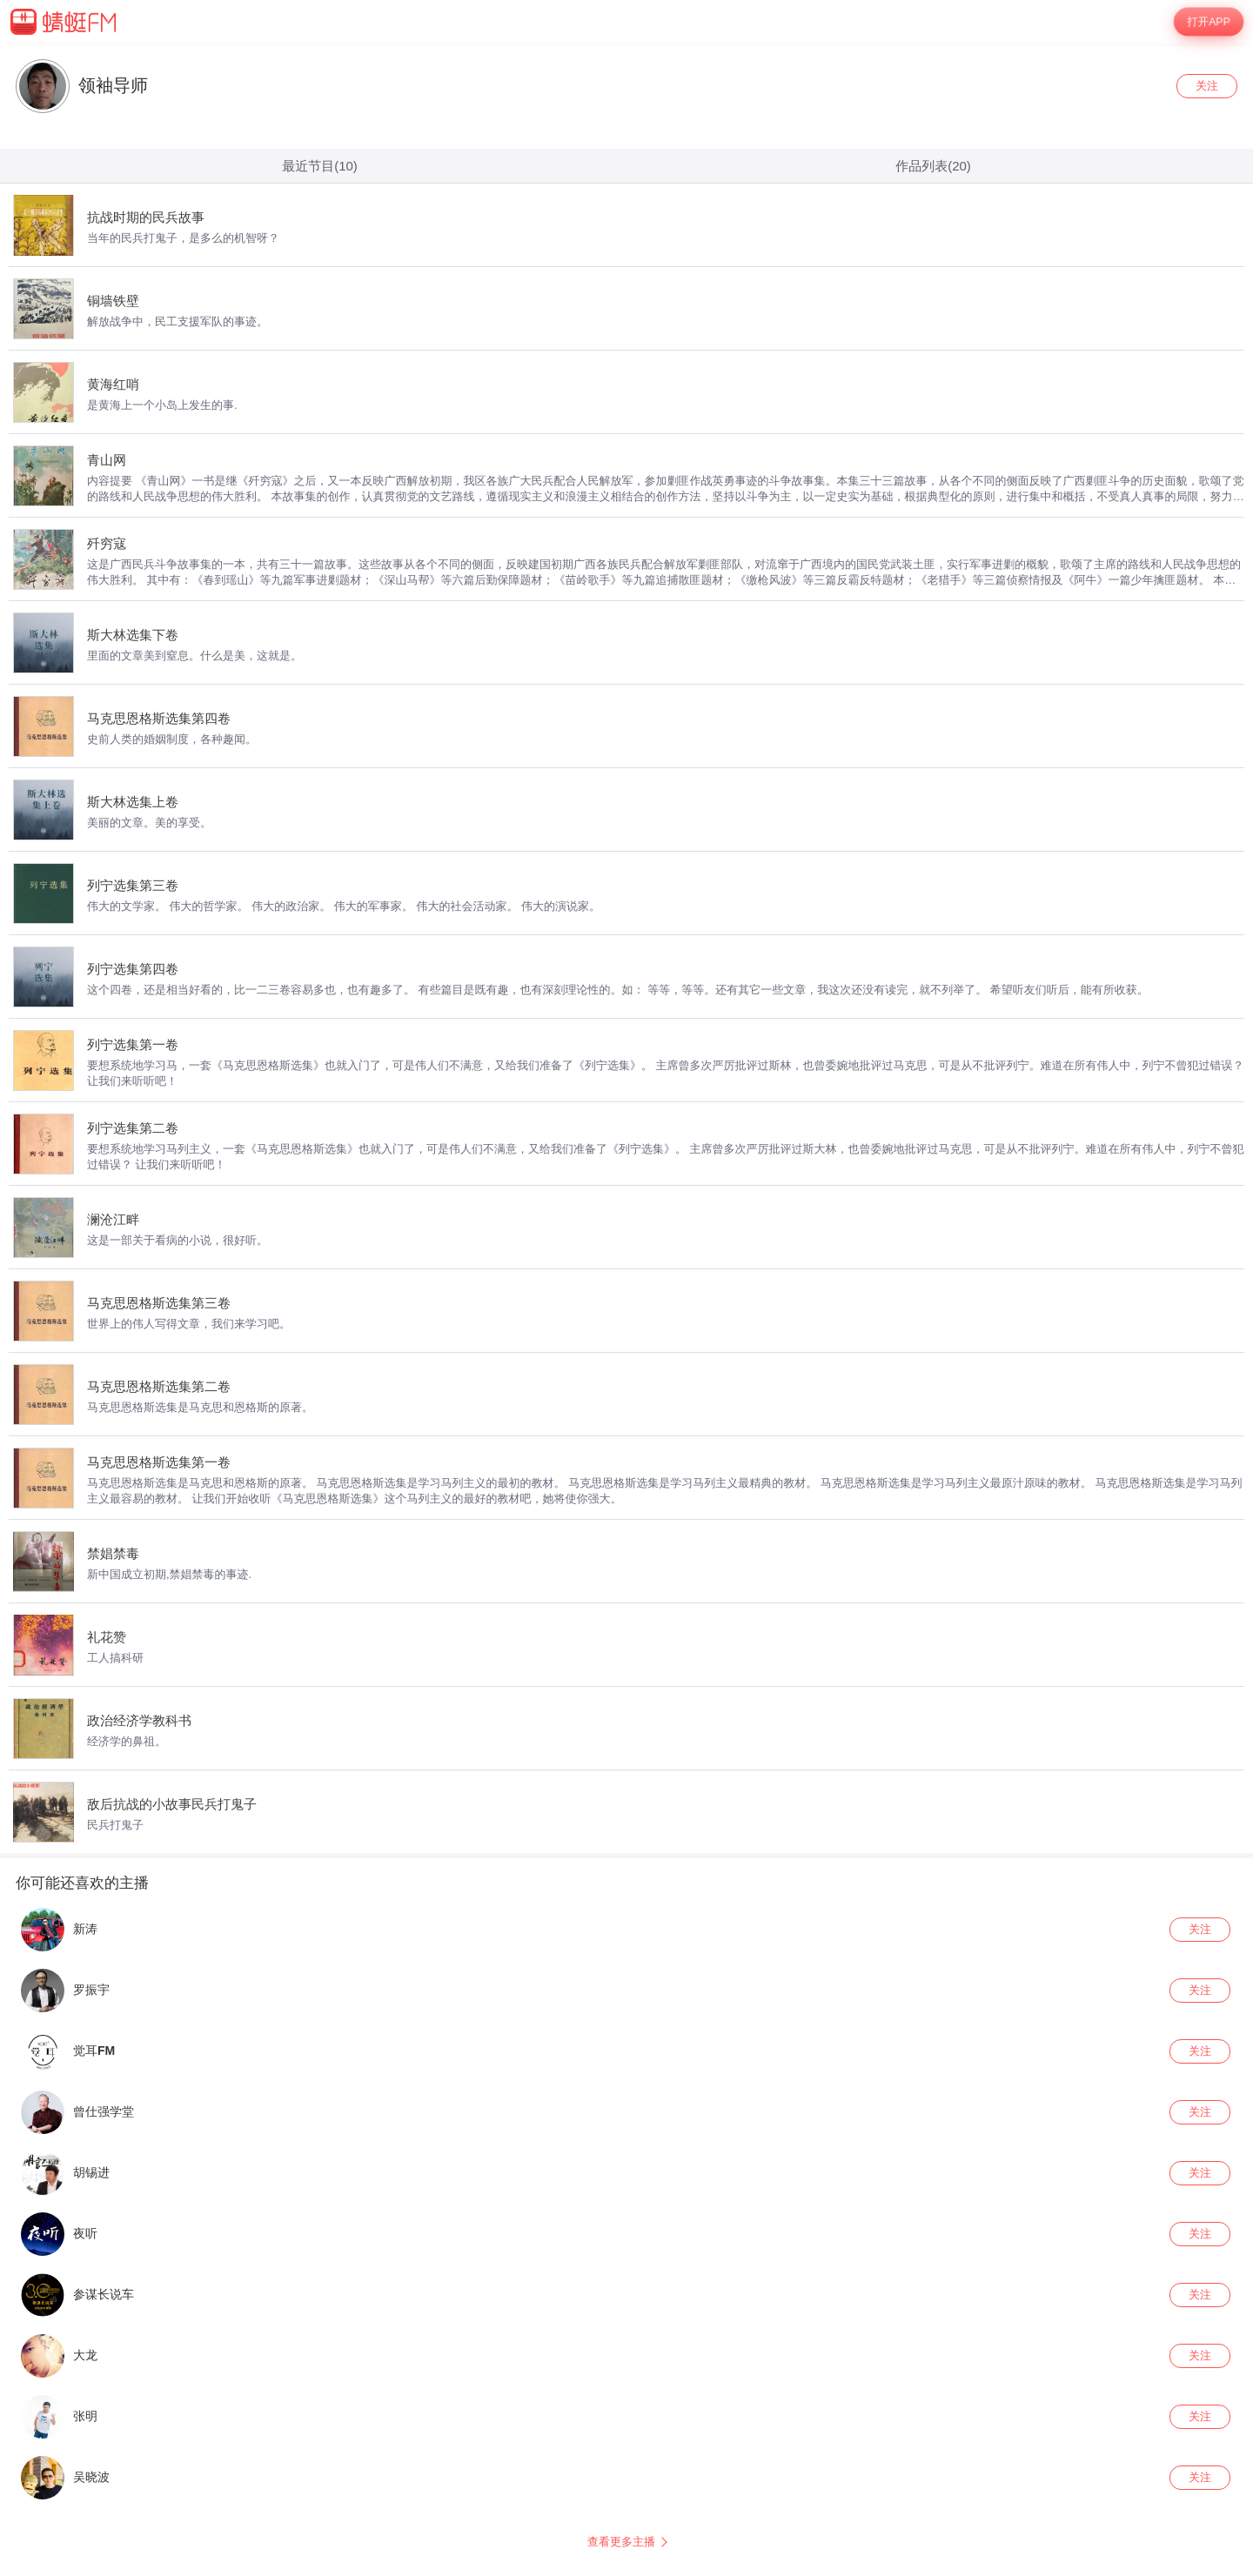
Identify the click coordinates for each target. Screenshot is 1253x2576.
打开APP (1209, 22)
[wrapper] (626, 1309)
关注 (1207, 85)
